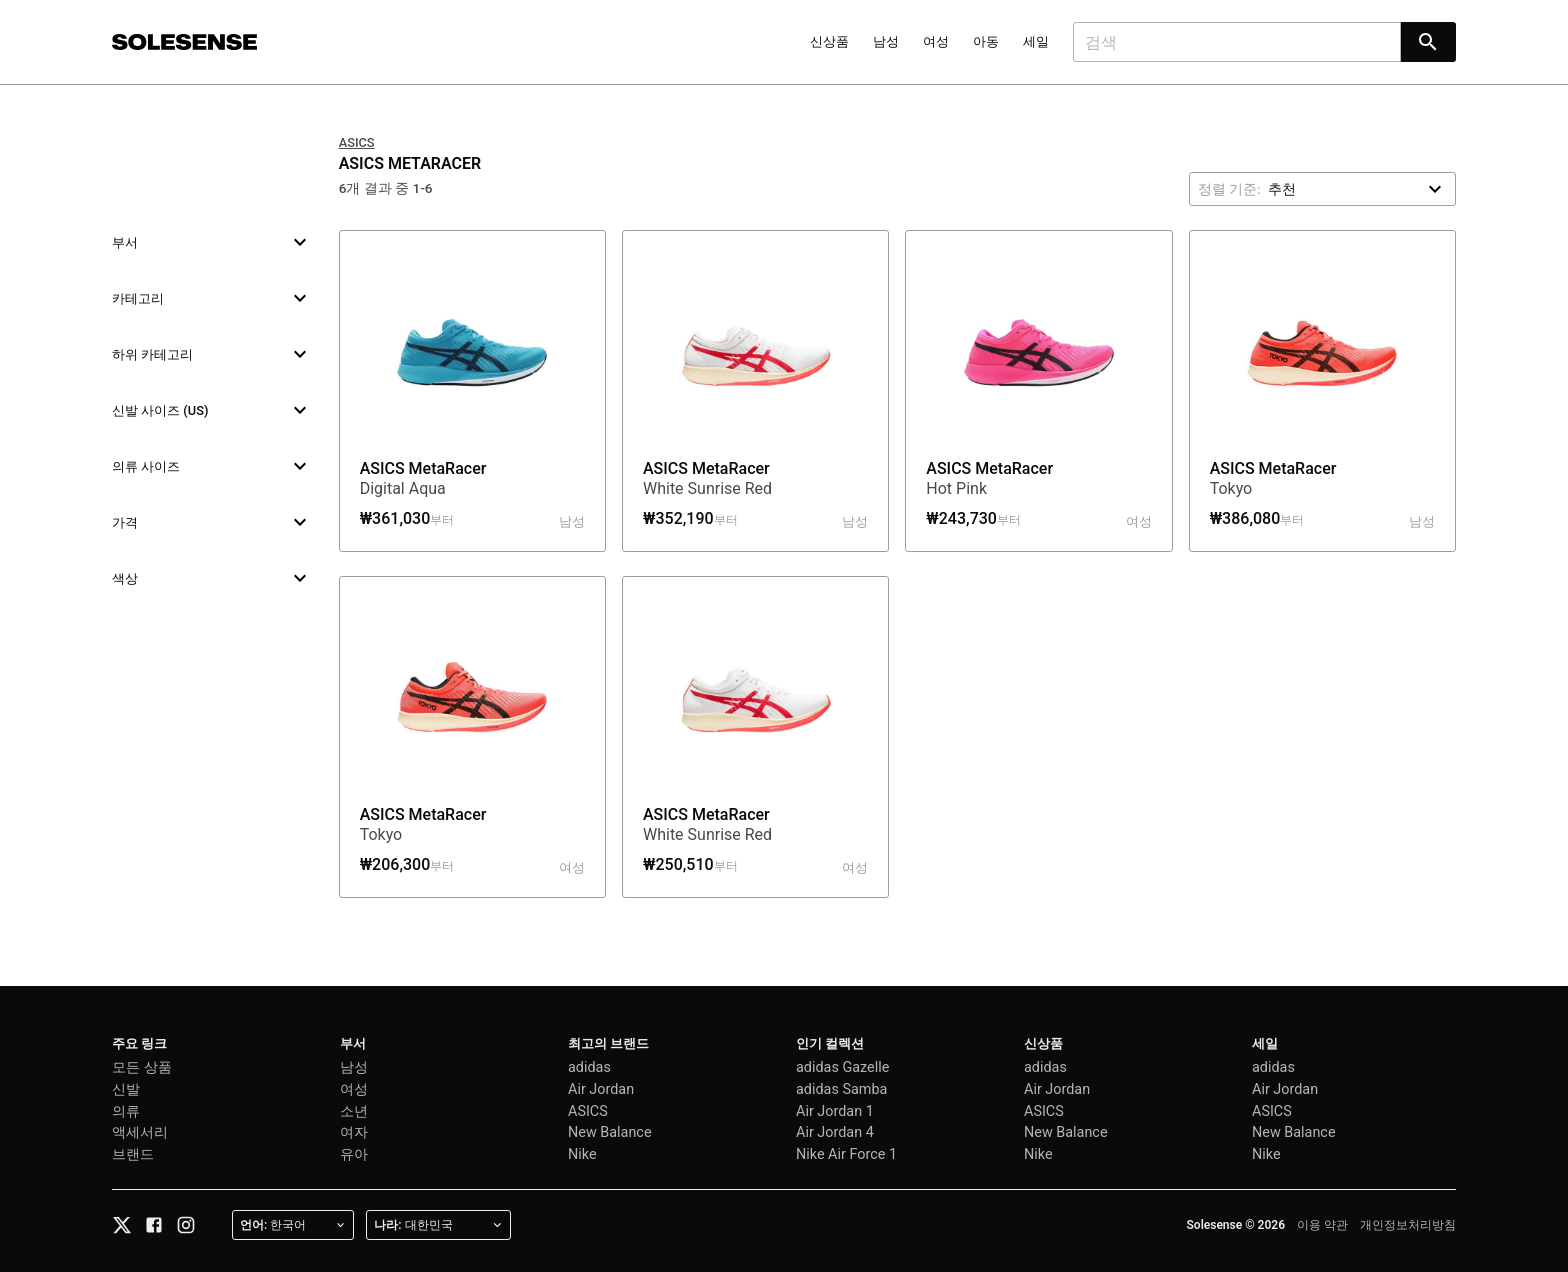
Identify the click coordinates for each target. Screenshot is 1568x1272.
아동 (986, 41)
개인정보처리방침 (1408, 1225)
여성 (936, 41)
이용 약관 (1322, 1225)
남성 (886, 41)
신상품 (829, 41)
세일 (1036, 41)
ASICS (357, 142)
